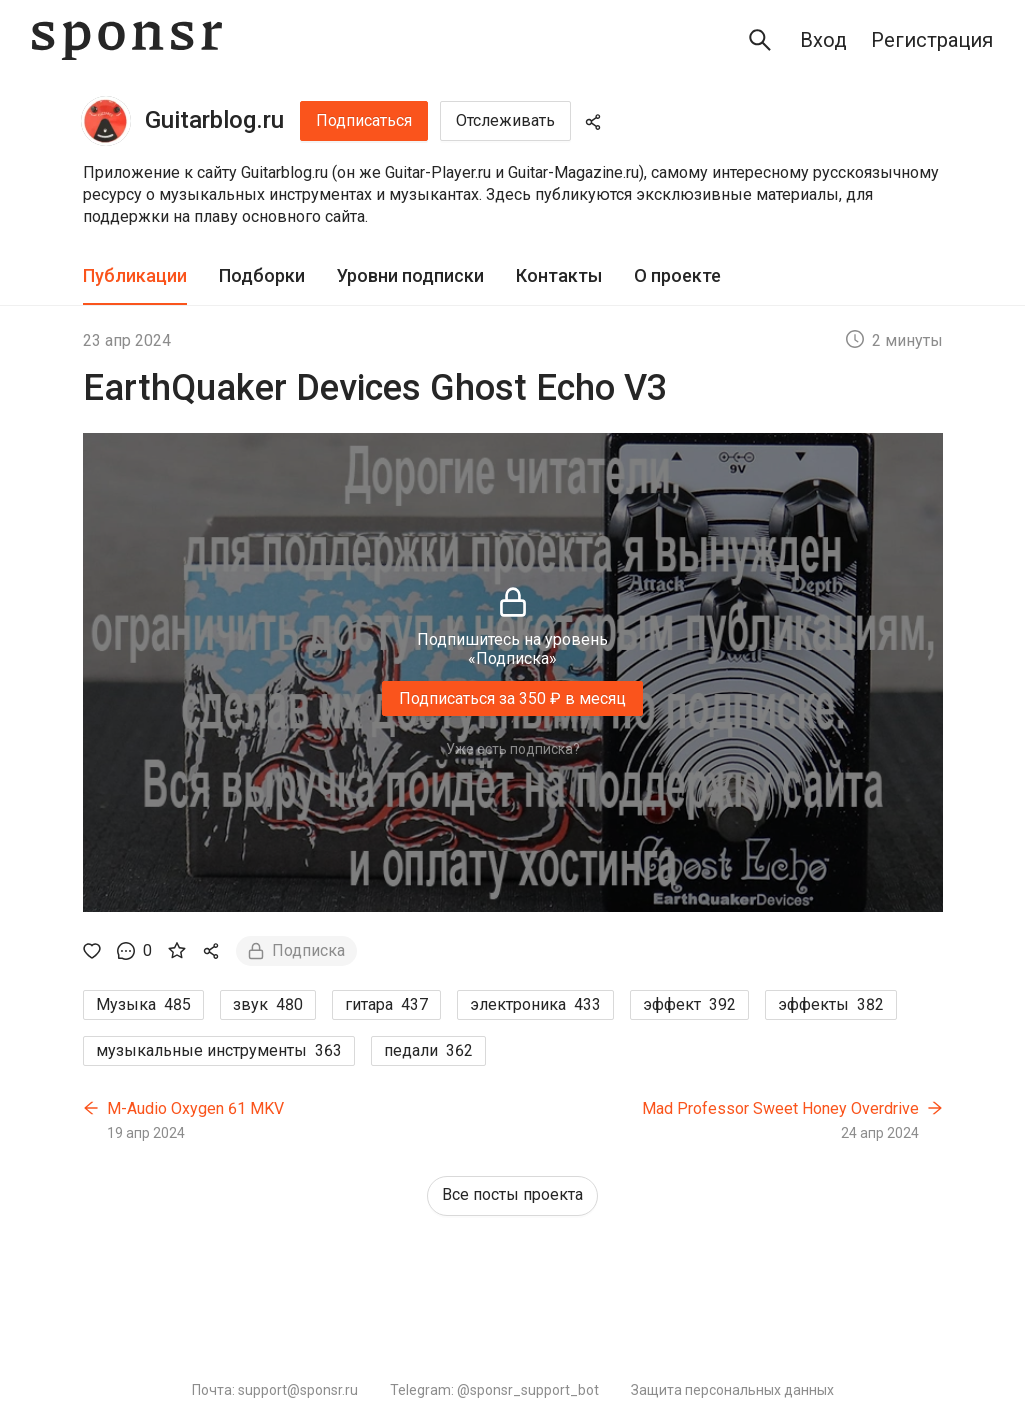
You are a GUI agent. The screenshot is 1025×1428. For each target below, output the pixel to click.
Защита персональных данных (732, 1390)
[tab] (135, 276)
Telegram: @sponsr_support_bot (494, 1390)
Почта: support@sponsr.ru (275, 1390)
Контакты (559, 275)
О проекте (677, 275)
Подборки (262, 275)
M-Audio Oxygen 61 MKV (195, 1108)
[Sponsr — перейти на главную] (127, 40)
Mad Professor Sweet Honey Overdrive (780, 1108)
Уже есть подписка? (513, 749)
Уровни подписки (410, 275)
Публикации (135, 275)
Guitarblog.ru (214, 120)
